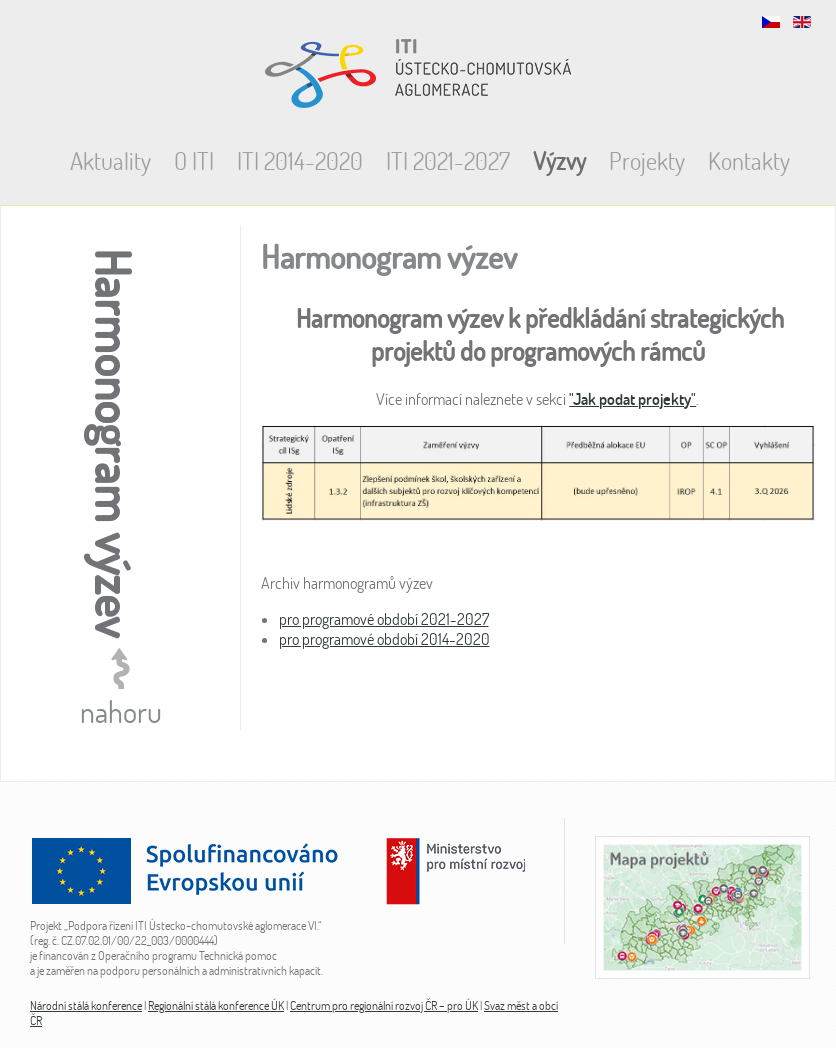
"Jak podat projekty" (632, 399)
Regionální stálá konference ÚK (216, 1005)
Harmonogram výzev (389, 256)
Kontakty (749, 160)
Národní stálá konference (86, 1005)
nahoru (121, 711)
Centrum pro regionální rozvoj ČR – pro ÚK (384, 1005)
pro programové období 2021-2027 (384, 619)
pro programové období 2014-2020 (384, 639)
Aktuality (110, 160)
